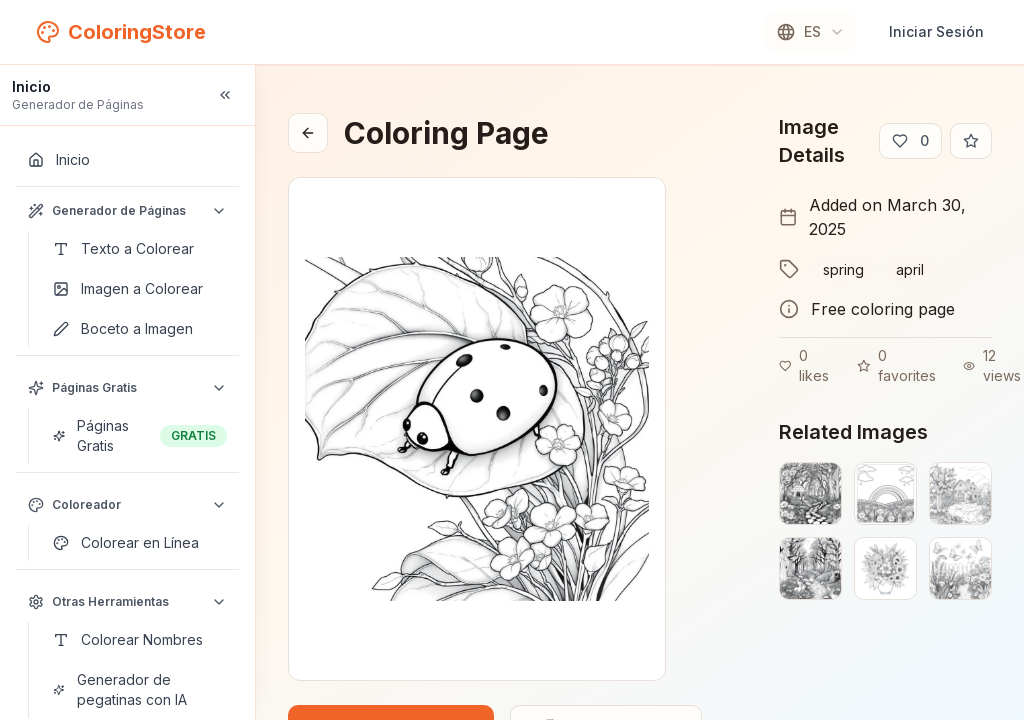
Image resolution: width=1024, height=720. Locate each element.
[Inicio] (127, 160)
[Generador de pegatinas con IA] (140, 690)
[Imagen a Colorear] (140, 289)
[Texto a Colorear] (140, 249)
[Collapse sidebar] (225, 95)
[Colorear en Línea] (140, 543)
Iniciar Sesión (936, 31)
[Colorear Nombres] (140, 640)
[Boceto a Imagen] (140, 329)
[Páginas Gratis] (140, 436)
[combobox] (810, 32)
